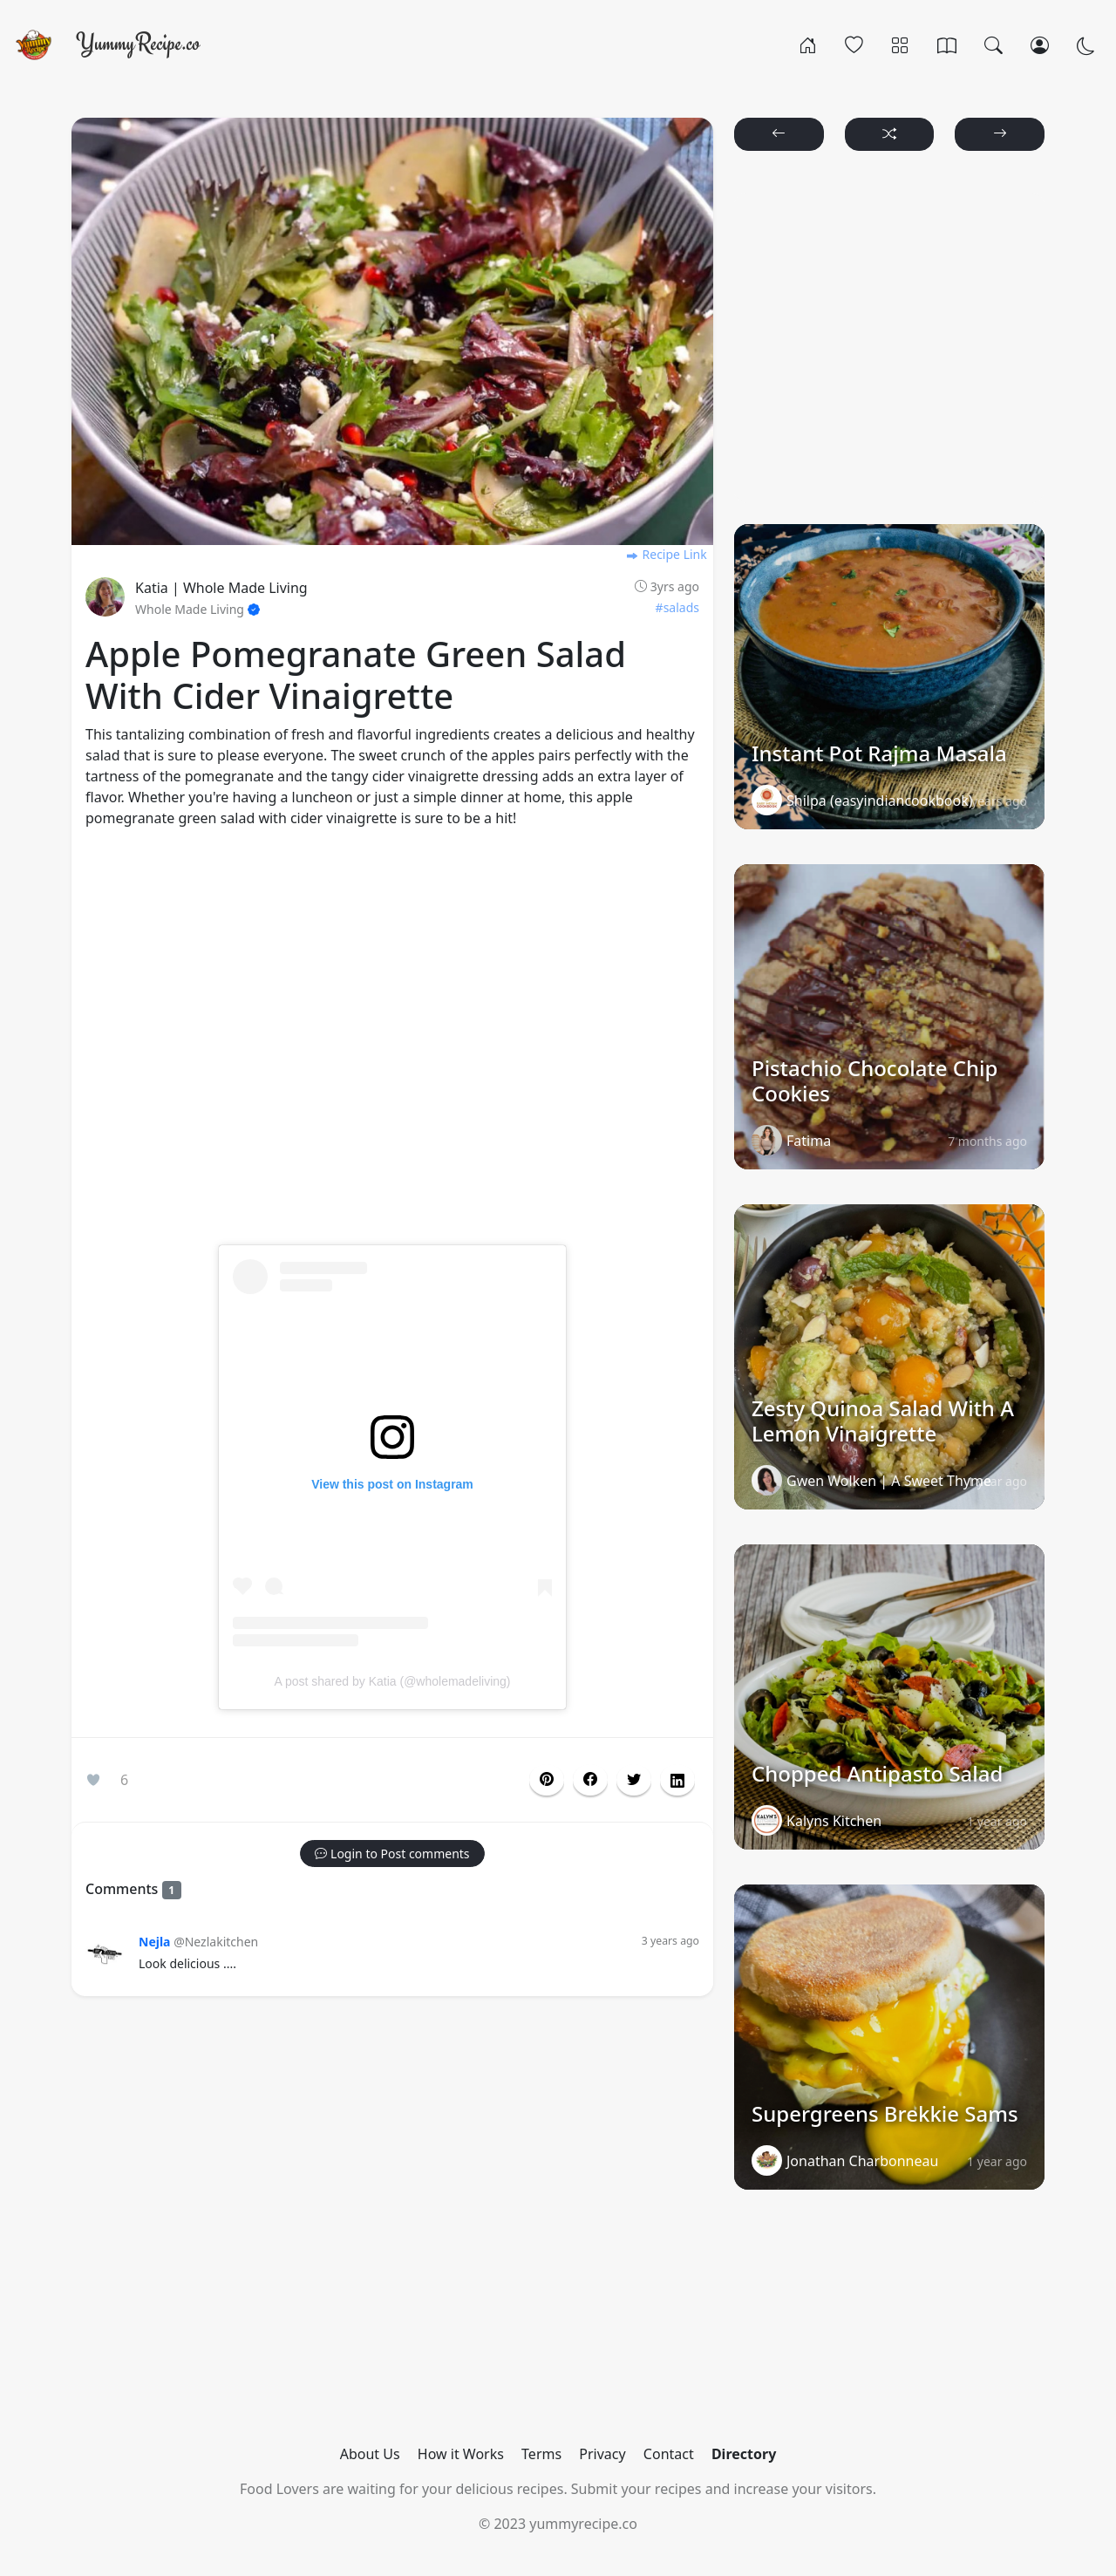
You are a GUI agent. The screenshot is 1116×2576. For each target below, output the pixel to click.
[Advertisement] (392, 1047)
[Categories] (900, 44)
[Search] (993, 44)
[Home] (808, 44)
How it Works (461, 2454)
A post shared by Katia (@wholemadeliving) (392, 1681)
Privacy (602, 2454)
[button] (590, 1780)
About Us (370, 2454)
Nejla (154, 1941)
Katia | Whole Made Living (221, 587)
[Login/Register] (1040, 44)
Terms (541, 2454)
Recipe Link (666, 554)
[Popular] (854, 44)
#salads (677, 607)
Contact (668, 2454)
